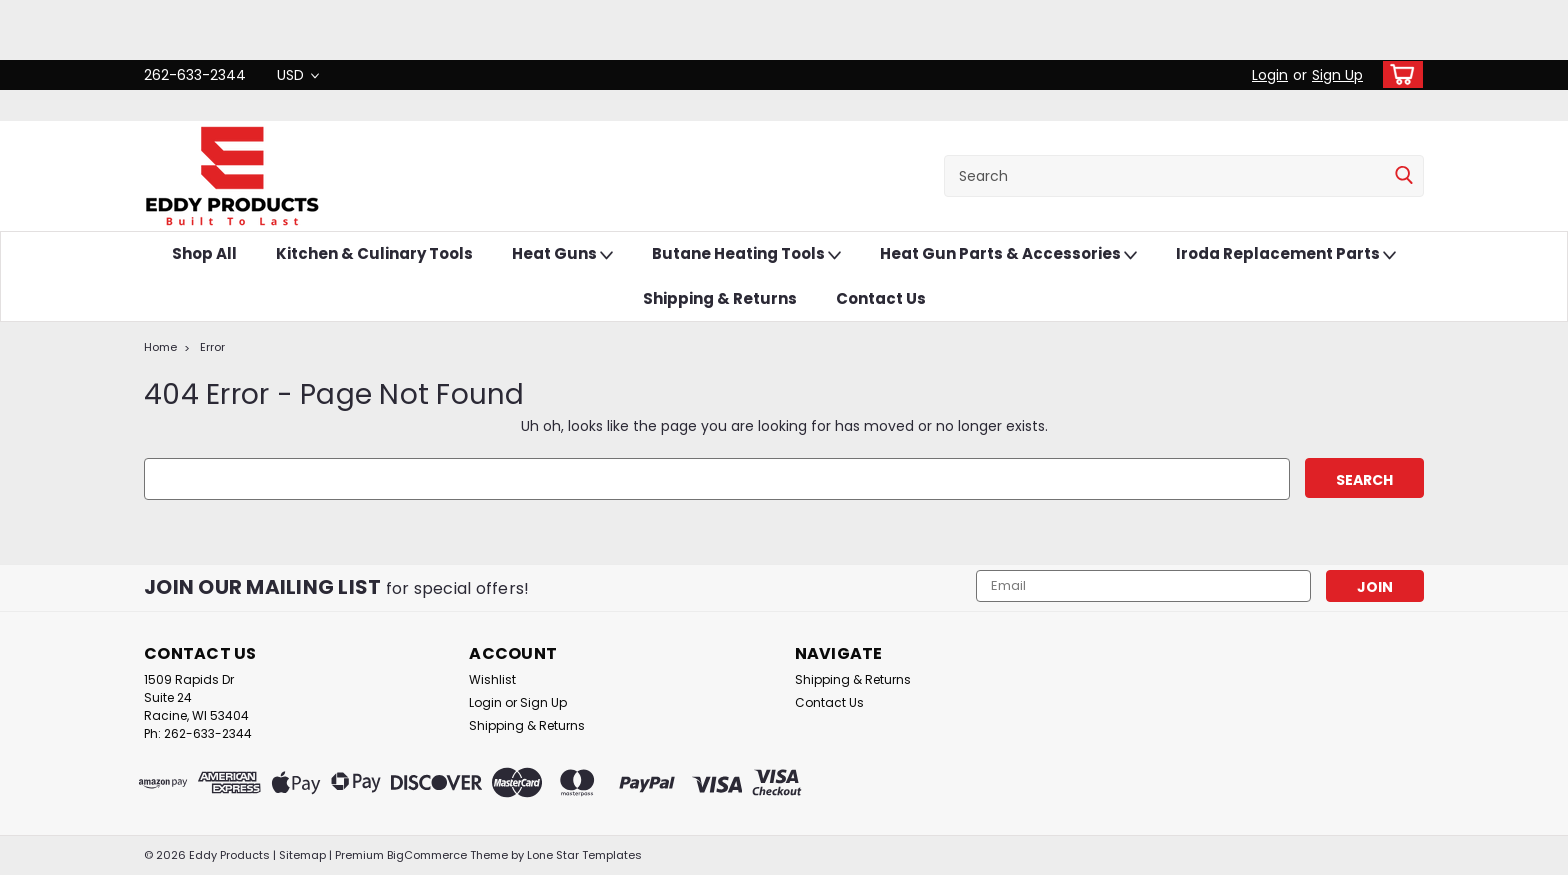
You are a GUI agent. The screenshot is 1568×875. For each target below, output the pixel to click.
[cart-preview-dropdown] (1398, 74)
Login (1270, 75)
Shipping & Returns (720, 298)
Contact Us (881, 298)
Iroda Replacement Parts (1286, 254)
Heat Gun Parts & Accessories (1008, 254)
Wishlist (492, 679)
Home (160, 347)
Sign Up (1337, 75)
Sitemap (302, 855)
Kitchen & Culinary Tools (374, 253)
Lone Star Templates (584, 855)
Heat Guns (562, 254)
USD (298, 75)
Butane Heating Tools (746, 254)
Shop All (204, 253)
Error (212, 347)
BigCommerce (427, 855)
